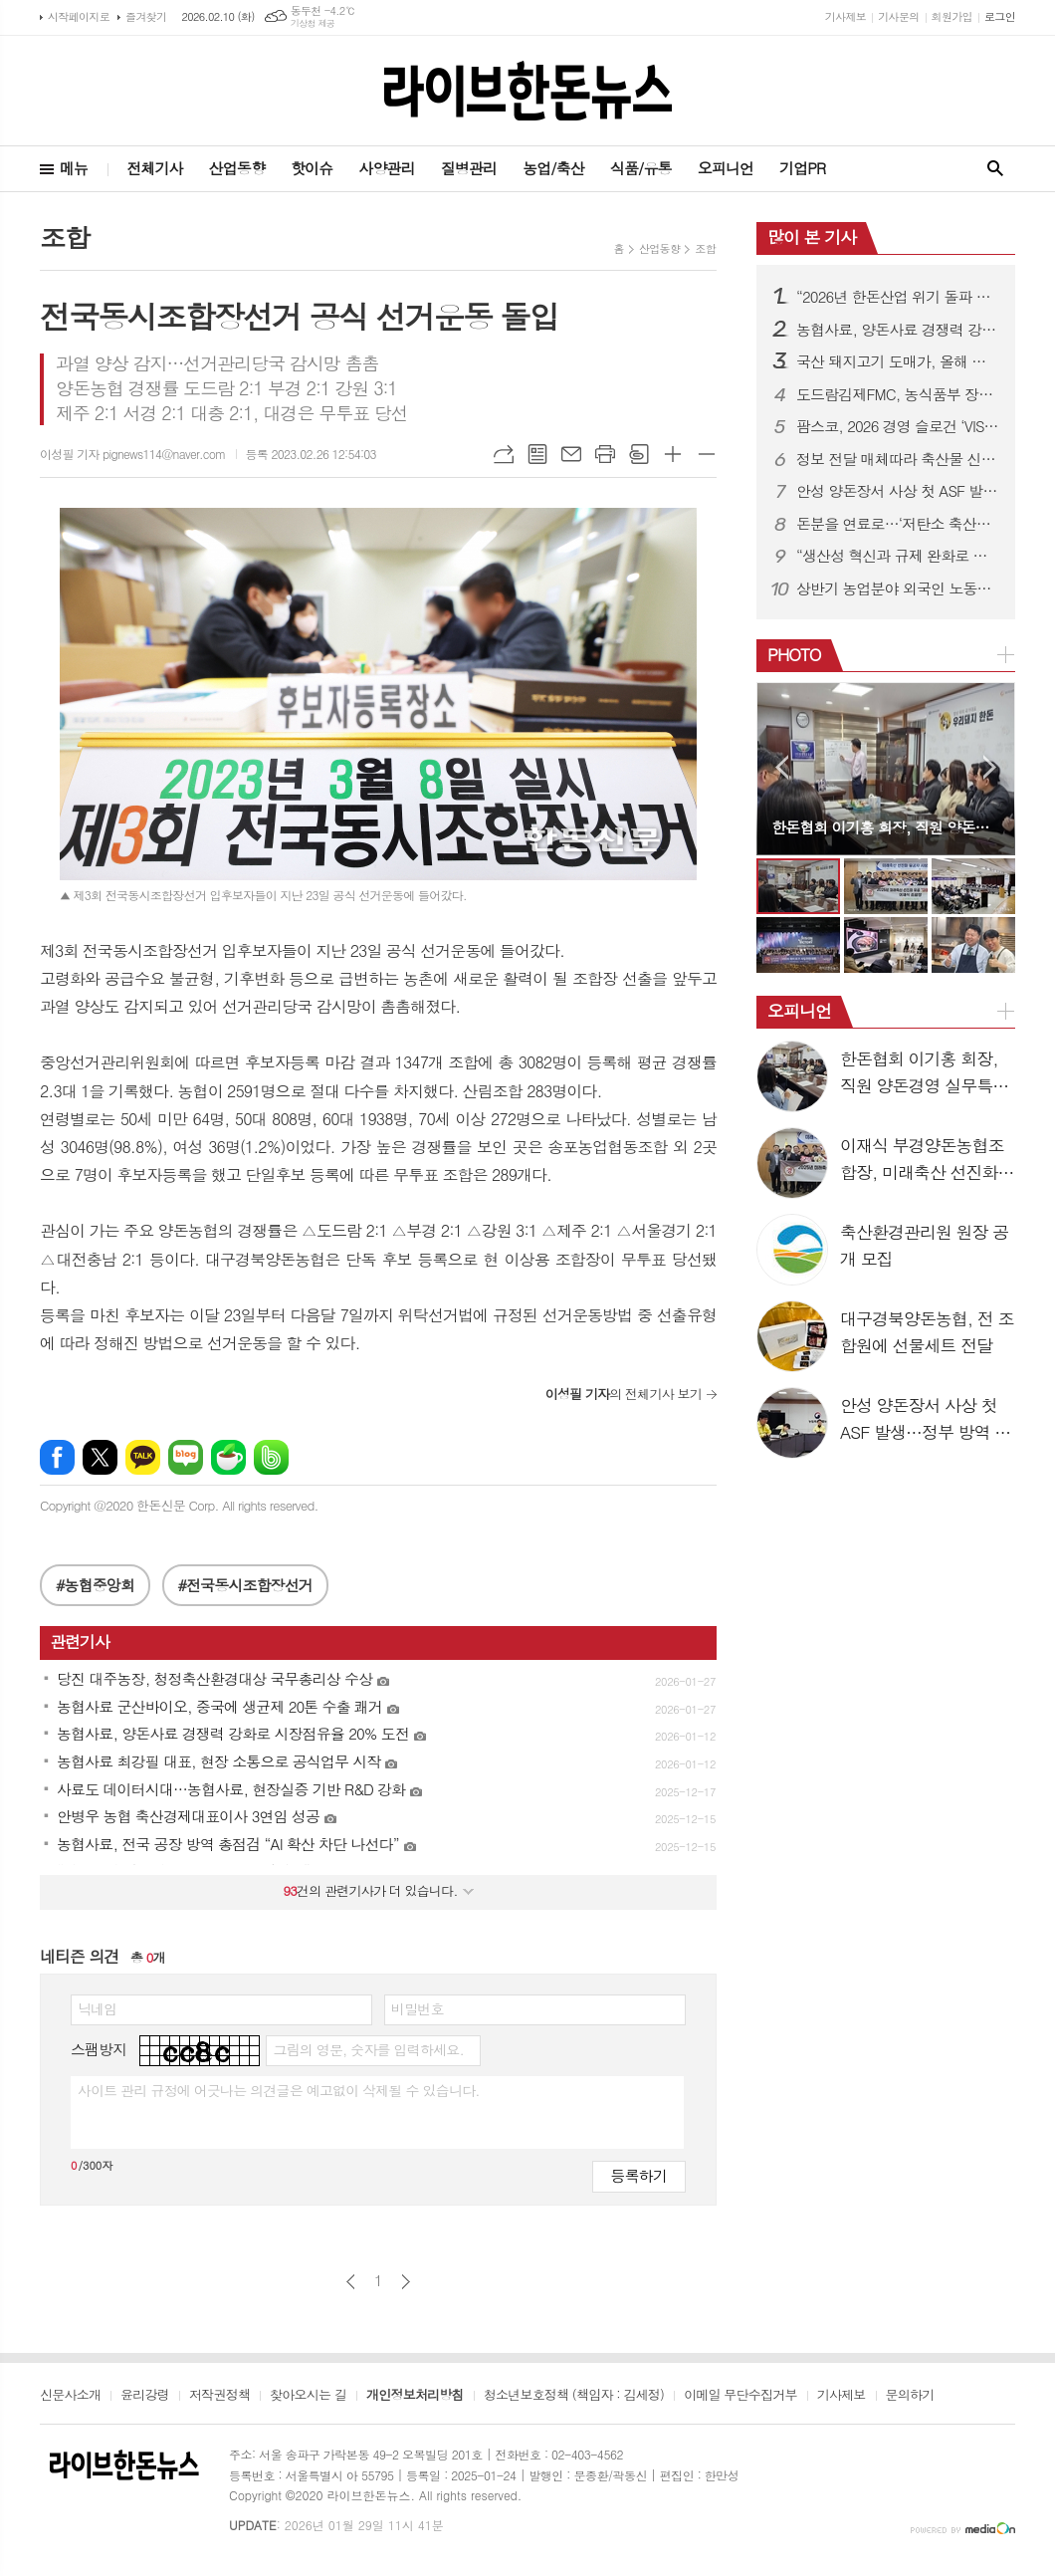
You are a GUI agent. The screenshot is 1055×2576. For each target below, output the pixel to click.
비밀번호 (417, 2008)
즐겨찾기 (145, 16)
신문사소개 (70, 2396)
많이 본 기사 (811, 237)
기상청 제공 (313, 23)
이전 (350, 2281)
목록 (537, 454)
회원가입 (952, 16)
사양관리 (386, 167)
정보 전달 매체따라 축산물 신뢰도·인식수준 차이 (897, 459)
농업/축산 (553, 167)
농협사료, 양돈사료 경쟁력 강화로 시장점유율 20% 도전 (897, 330)
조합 (705, 248)
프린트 (605, 454)
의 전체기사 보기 (623, 1393)
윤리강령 (144, 2396)
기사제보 (845, 16)
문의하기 (910, 2396)
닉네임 (97, 2008)
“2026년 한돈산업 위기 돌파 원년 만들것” (897, 297)
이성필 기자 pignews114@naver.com (133, 453)
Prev (781, 767)
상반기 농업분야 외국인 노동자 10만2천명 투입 (897, 588)
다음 (405, 2281)
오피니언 (725, 167)
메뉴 (74, 167)
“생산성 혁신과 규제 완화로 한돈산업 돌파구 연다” (897, 556)
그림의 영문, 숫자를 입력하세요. (368, 2049)
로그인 (999, 16)
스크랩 (639, 454)
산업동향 (237, 167)
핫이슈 (311, 167)
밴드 (271, 1457)
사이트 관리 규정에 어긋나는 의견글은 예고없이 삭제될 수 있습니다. (279, 2090)
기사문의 (898, 16)
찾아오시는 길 (308, 2396)
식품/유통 (641, 167)
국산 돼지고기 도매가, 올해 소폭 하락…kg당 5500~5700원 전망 (897, 361)
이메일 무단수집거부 (740, 2396)
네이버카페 (228, 1457)
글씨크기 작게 (707, 454)
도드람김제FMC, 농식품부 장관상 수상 (897, 394)
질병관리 (469, 167)
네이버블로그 (185, 1457)
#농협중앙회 (95, 1584)
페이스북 (57, 1457)
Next (989, 767)
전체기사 (154, 167)
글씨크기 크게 (673, 454)
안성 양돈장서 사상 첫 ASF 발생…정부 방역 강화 (897, 491)
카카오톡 (142, 1457)
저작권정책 (219, 2396)
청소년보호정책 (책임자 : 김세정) (574, 2396)
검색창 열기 (995, 168)
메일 (571, 454)
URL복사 (504, 454)
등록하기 (639, 2175)
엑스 (100, 1457)
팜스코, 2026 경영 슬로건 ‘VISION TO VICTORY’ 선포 (897, 426)
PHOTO (794, 654)
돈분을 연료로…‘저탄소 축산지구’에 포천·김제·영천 (897, 524)
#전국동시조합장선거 (245, 1584)
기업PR (802, 167)
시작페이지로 (78, 16)
